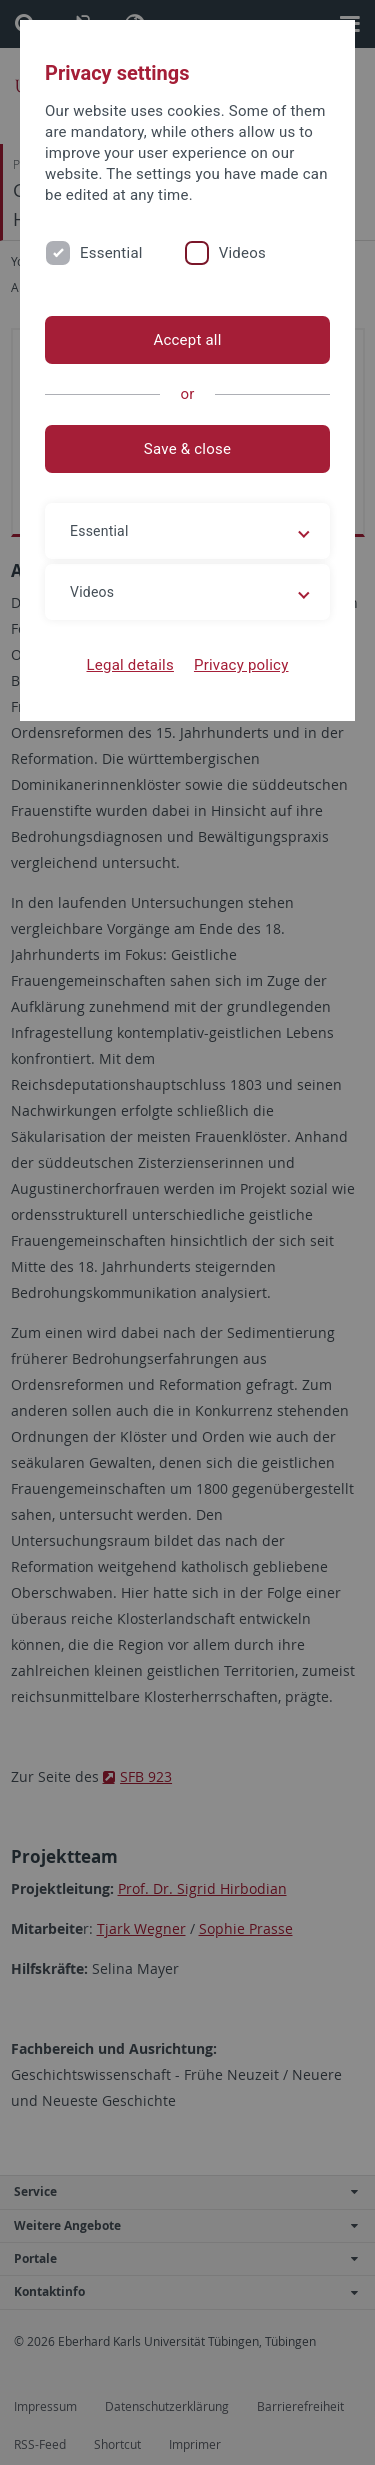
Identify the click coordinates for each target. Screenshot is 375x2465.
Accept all (187, 340)
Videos (242, 253)
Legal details (130, 665)
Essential (111, 253)
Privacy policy (241, 665)
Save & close (187, 449)
